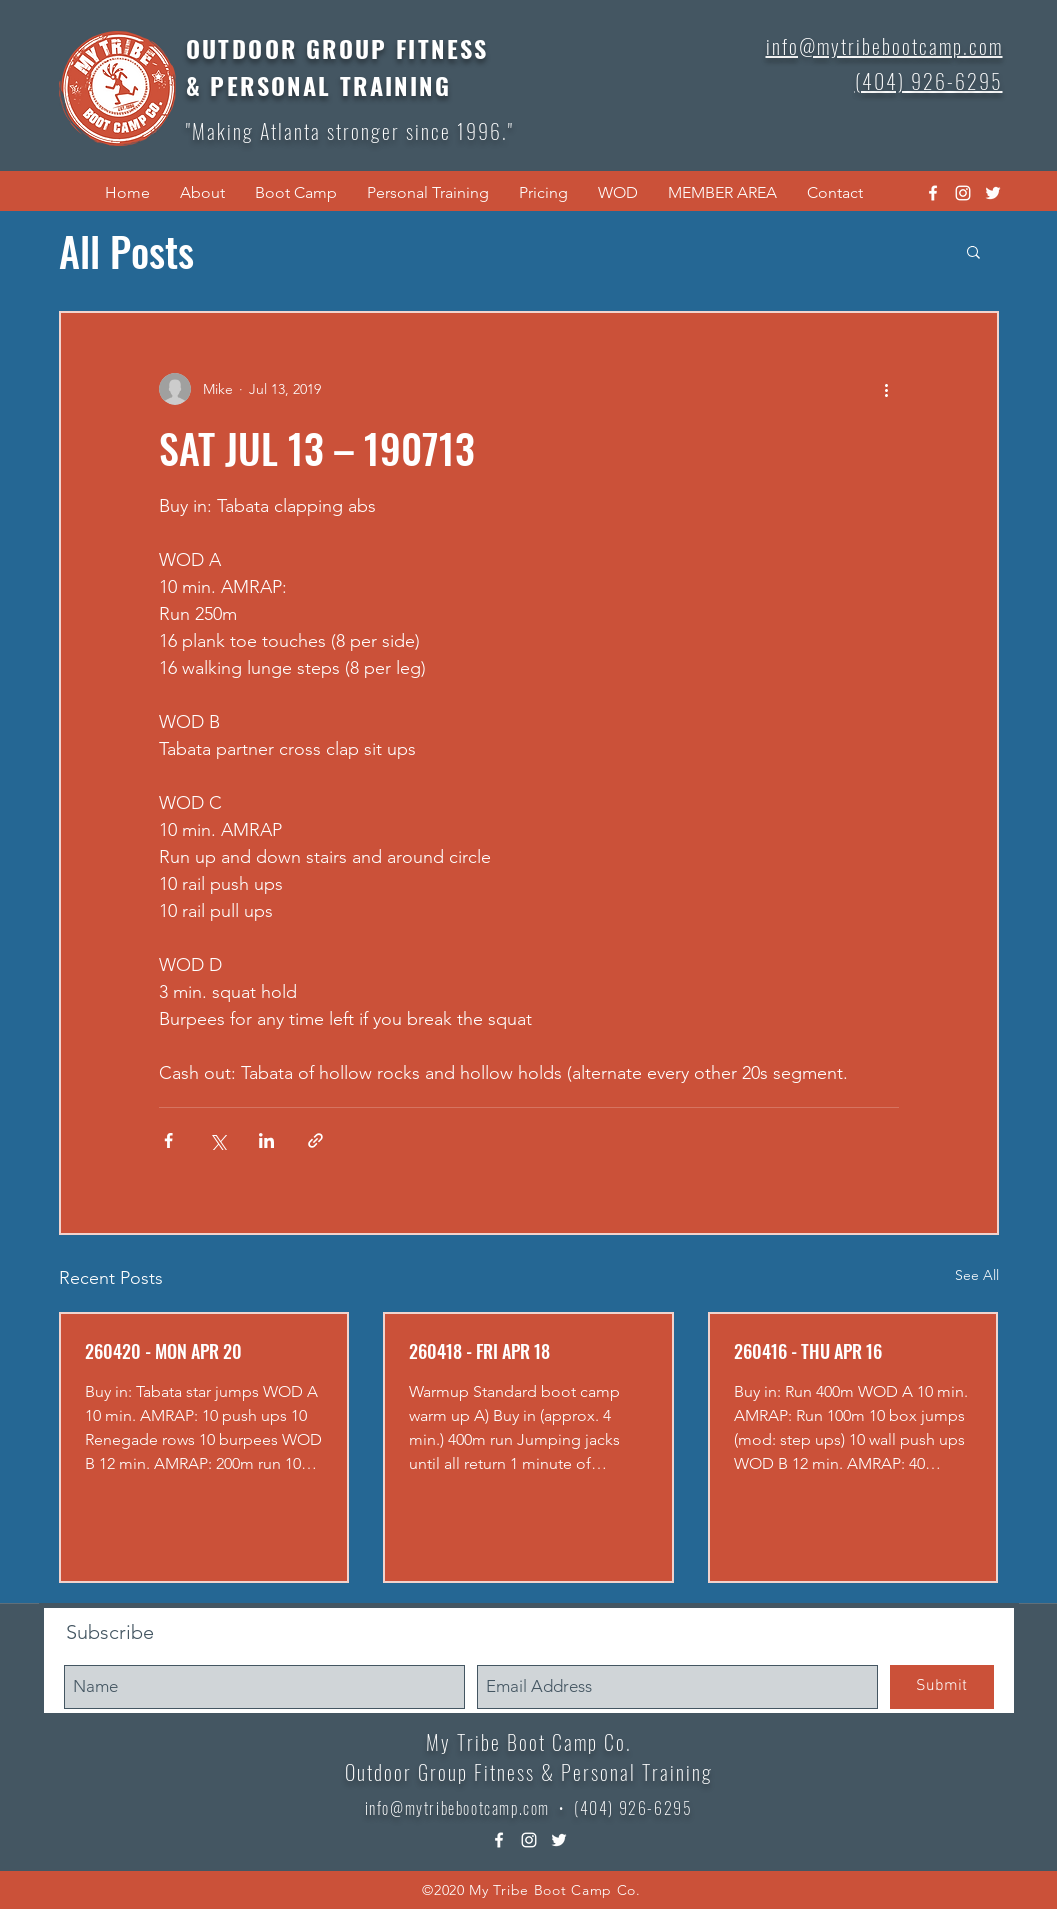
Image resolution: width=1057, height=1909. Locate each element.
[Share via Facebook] (168, 1140)
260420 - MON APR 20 (163, 1351)
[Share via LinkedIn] (266, 1140)
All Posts (126, 251)
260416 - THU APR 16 (808, 1351)
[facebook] (933, 193)
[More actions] (887, 389)
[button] (202, 193)
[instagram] (963, 193)
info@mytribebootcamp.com (457, 1808)
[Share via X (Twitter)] (217, 1140)
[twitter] (993, 193)
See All (977, 1275)
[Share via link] (315, 1140)
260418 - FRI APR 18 (479, 1351)
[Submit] (942, 1687)
